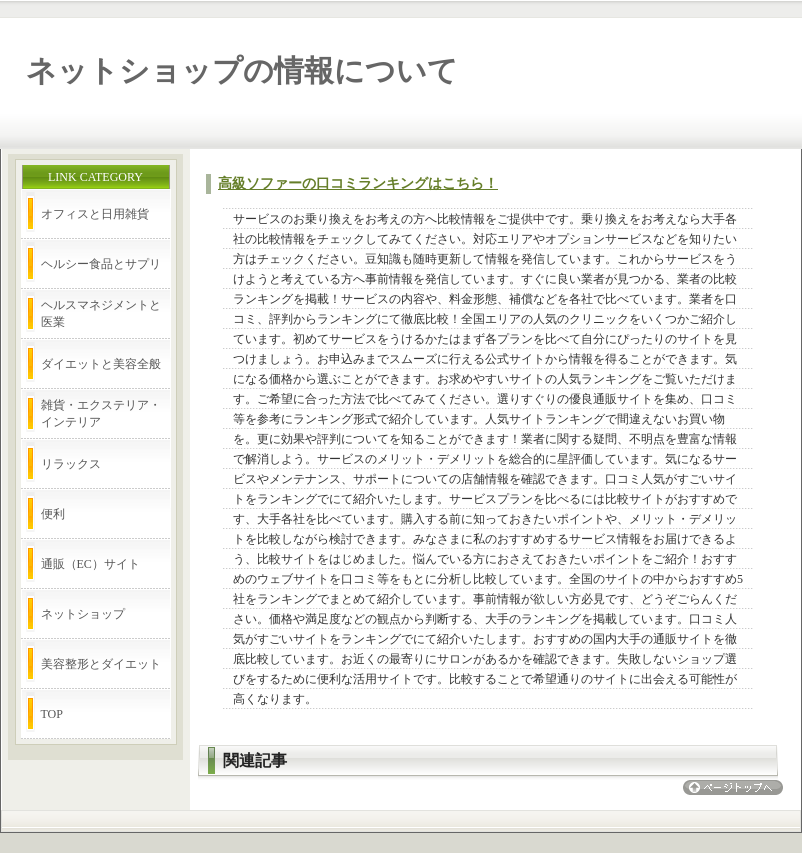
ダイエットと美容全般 (101, 364)
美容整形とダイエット (101, 664)
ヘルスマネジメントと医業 (101, 313)
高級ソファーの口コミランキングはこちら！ (358, 183)
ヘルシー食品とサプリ (101, 264)
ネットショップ (83, 614)
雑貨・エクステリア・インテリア (101, 413)
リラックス (71, 464)
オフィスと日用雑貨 (95, 214)
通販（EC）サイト (90, 564)
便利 (53, 514)
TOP (52, 714)
